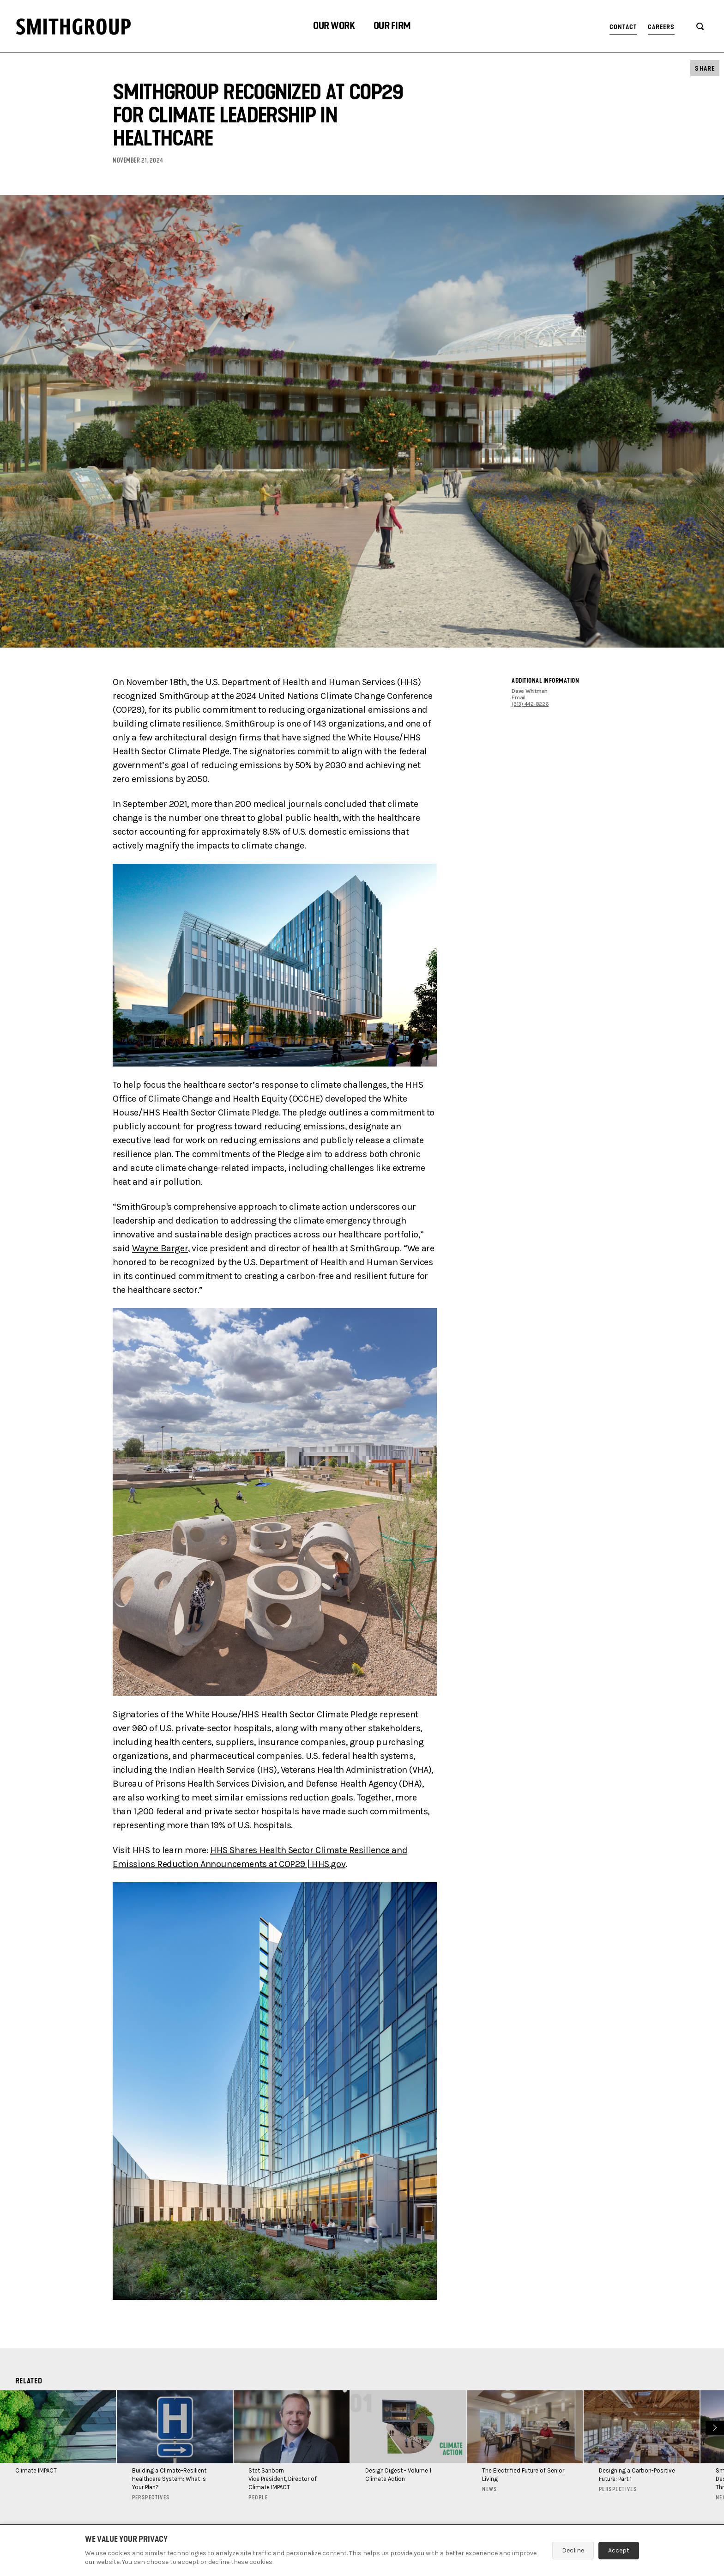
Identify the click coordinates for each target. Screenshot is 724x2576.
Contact (623, 27)
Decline (573, 2550)
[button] (334, 27)
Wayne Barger (160, 1248)
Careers (661, 27)
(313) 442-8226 (530, 704)
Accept (618, 2550)
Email (518, 697)
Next (713, 2426)
